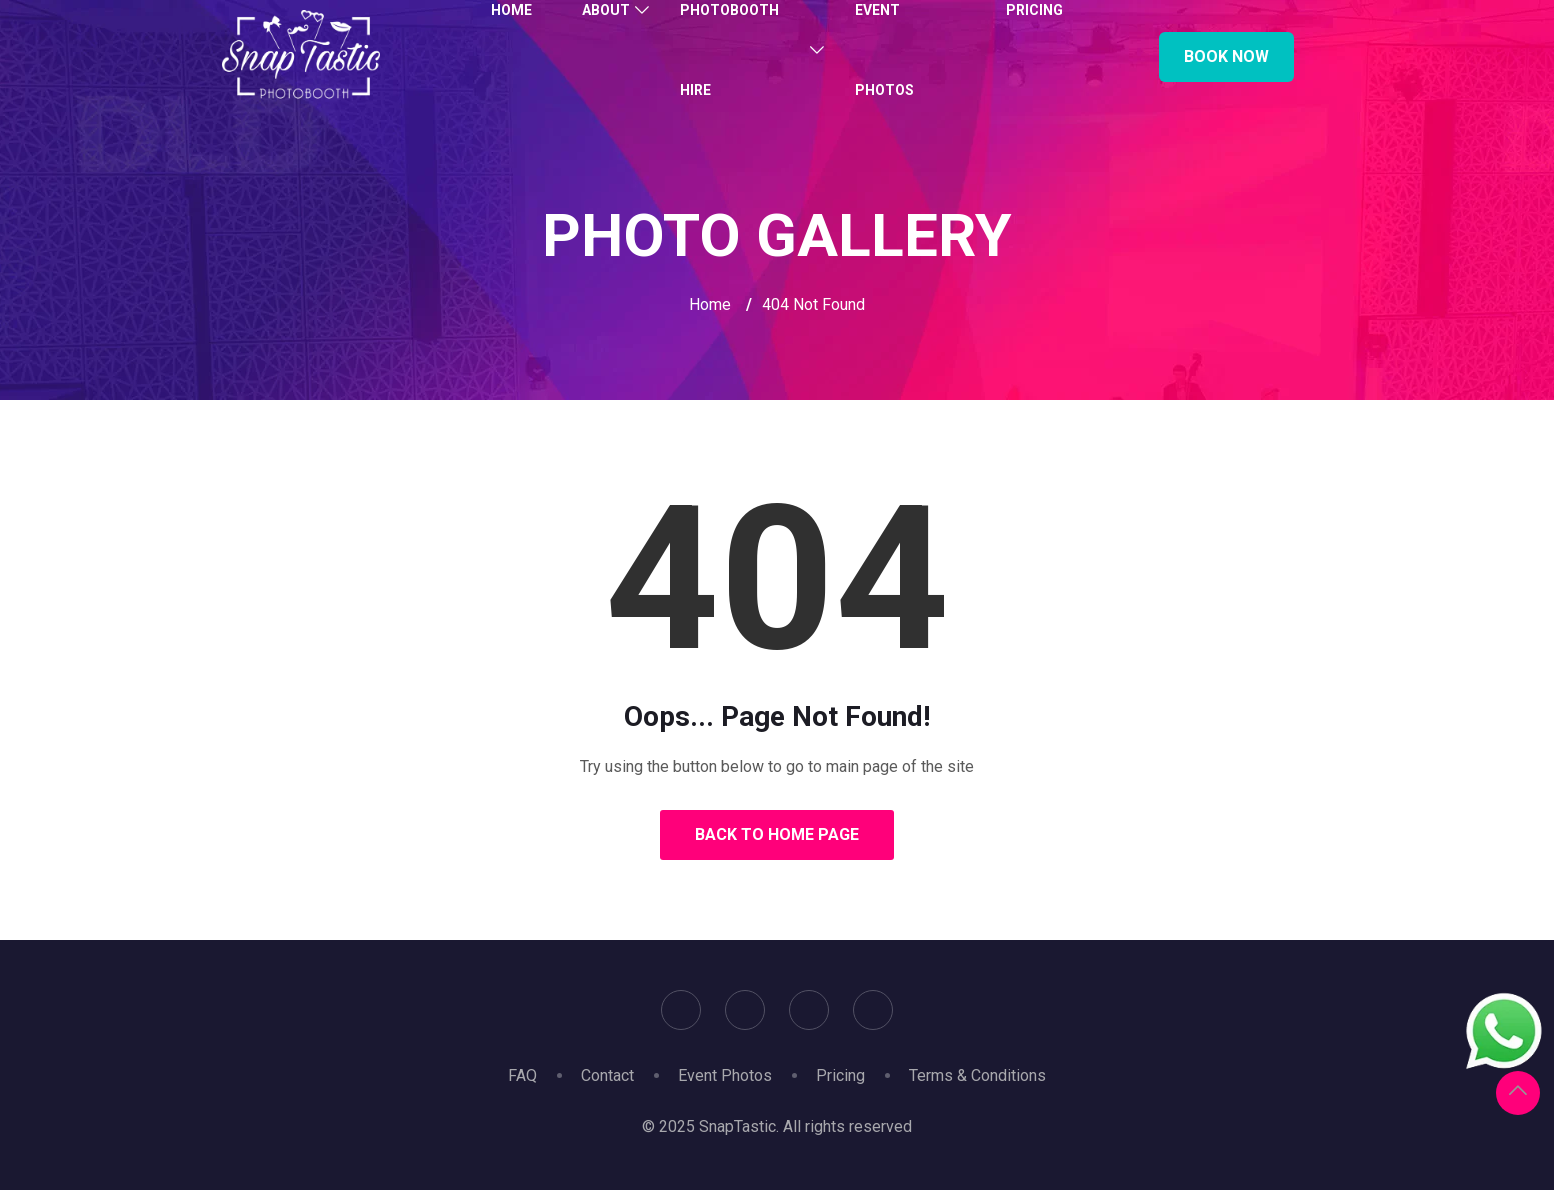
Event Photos (725, 1075)
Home (710, 304)
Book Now (1226, 56)
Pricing (840, 1075)
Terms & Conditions (977, 1075)
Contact (607, 1075)
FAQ (522, 1075)
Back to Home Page (777, 834)
